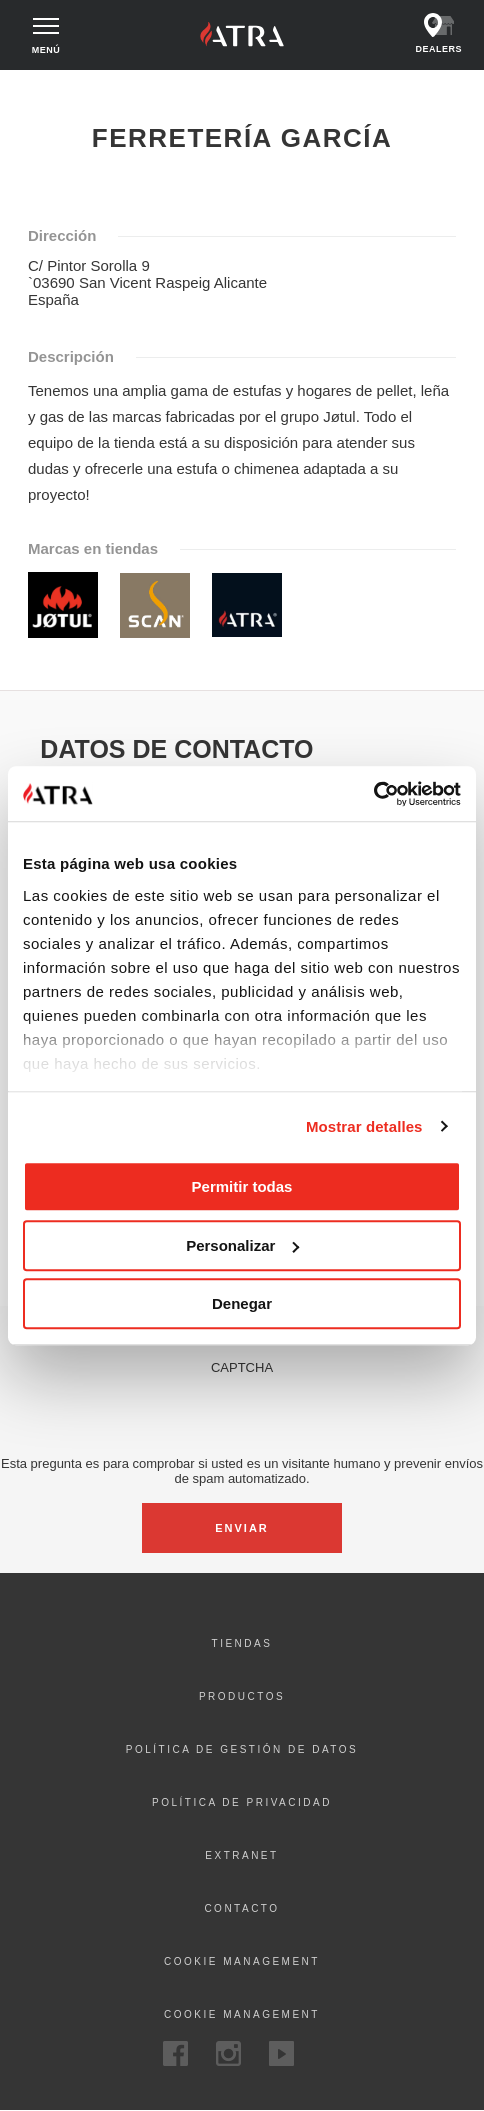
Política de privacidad (242, 1802)
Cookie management (242, 1961)
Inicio (34, 88)
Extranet (241, 1855)
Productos (242, 1696)
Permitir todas (242, 1186)
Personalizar (242, 1245)
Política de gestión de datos (242, 1749)
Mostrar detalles (364, 1126)
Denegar (242, 1303)
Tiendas (242, 1643)
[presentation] (242, 1414)
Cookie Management (242, 2014)
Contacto (241, 1908)
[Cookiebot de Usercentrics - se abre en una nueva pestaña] (373, 794)
